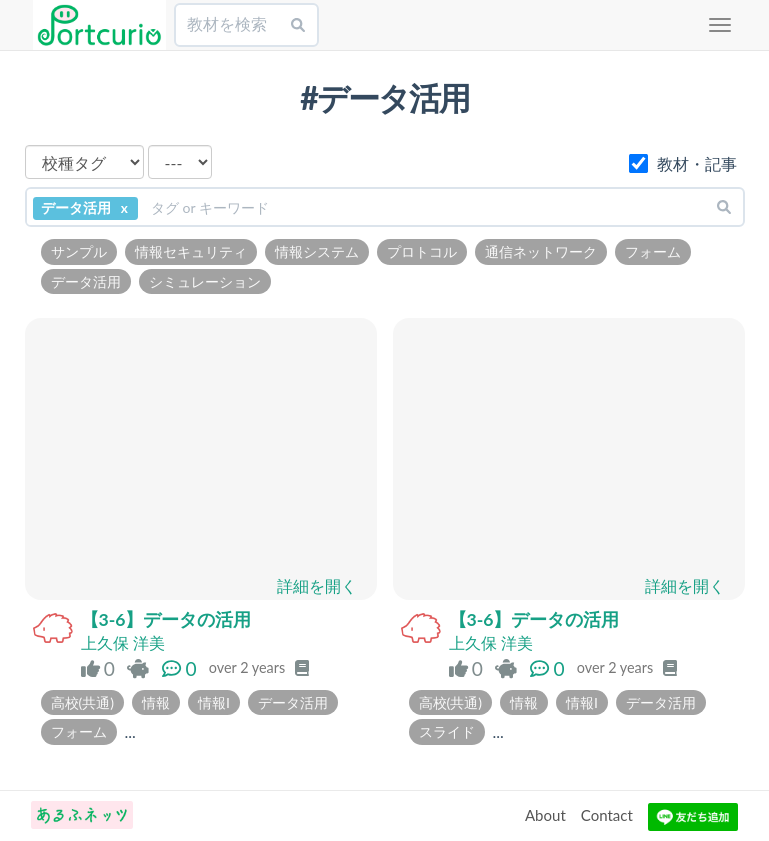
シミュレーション (205, 281)
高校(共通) (82, 702)
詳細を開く (317, 585)
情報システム (317, 251)
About (545, 815)
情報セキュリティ (191, 251)
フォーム (653, 251)
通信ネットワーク (541, 251)
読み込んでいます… (201, 455)
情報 (156, 702)
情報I (214, 702)
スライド (447, 731)
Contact (607, 815)
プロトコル (422, 251)
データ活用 (86, 281)
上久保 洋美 (123, 642)
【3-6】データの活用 (166, 619)
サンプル (79, 251)
